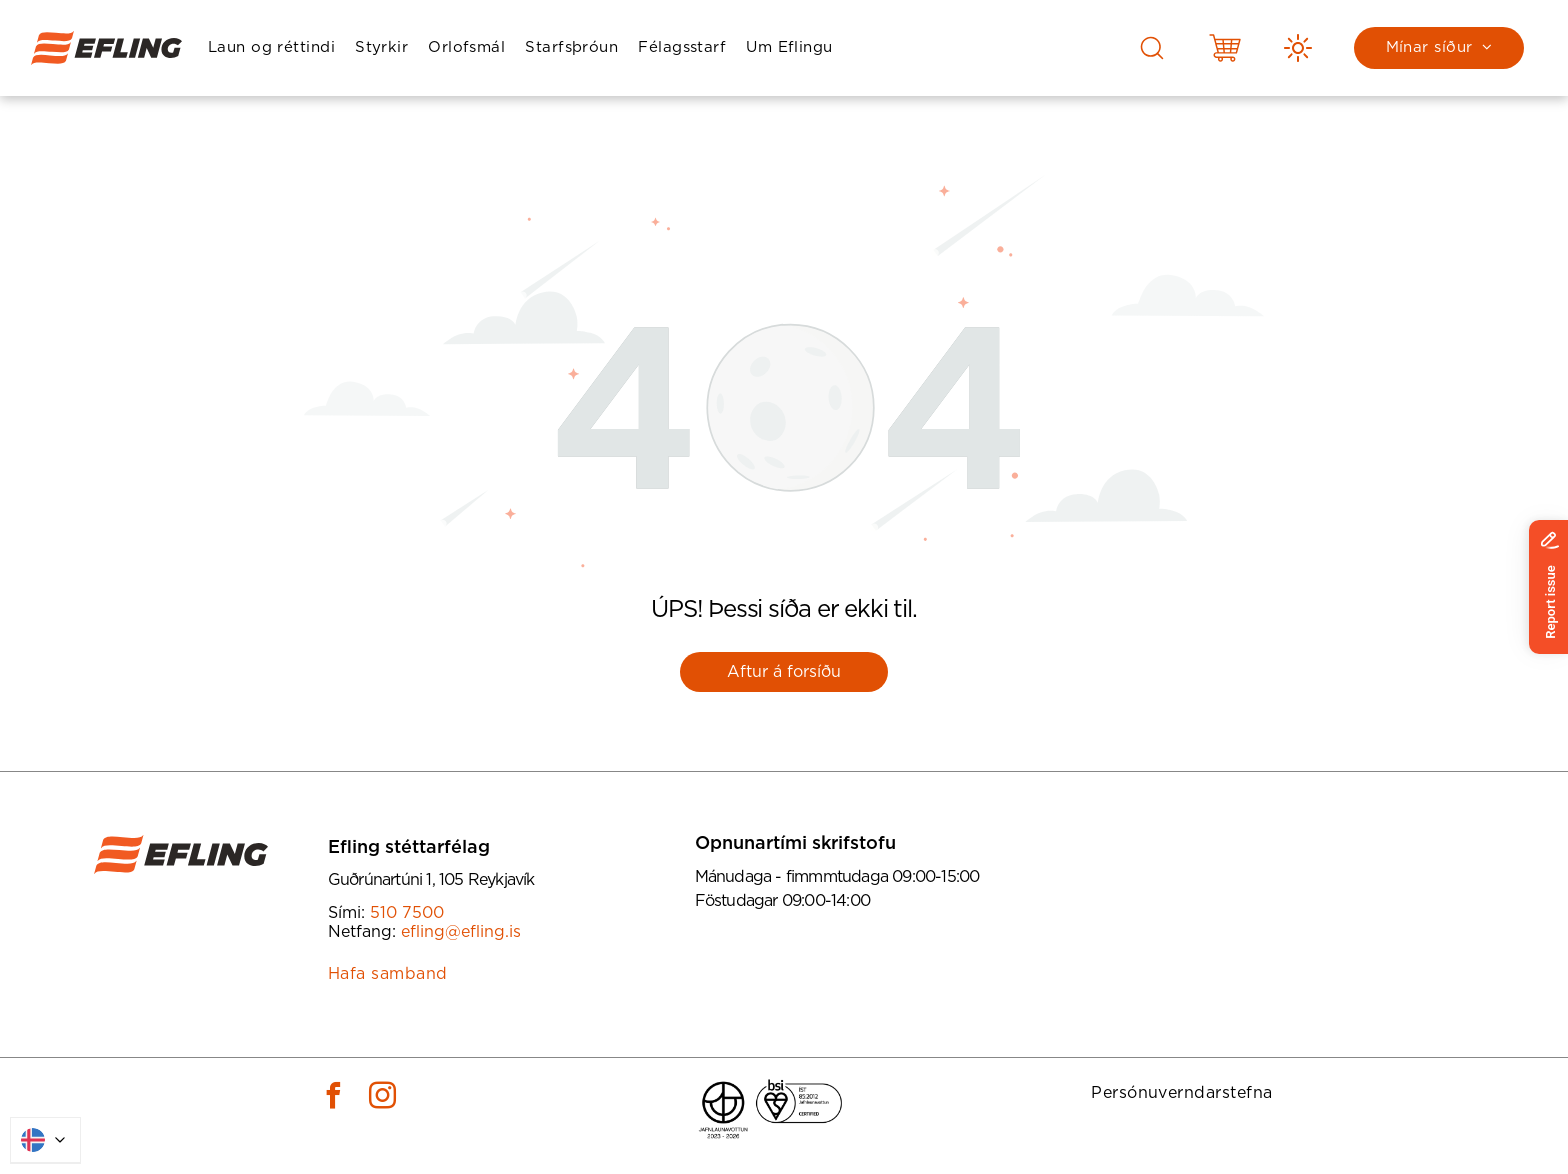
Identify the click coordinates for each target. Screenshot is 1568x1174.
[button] (271, 48)
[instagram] (383, 1098)
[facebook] (334, 1098)
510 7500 (407, 913)
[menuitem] (271, 48)
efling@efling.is (461, 932)
